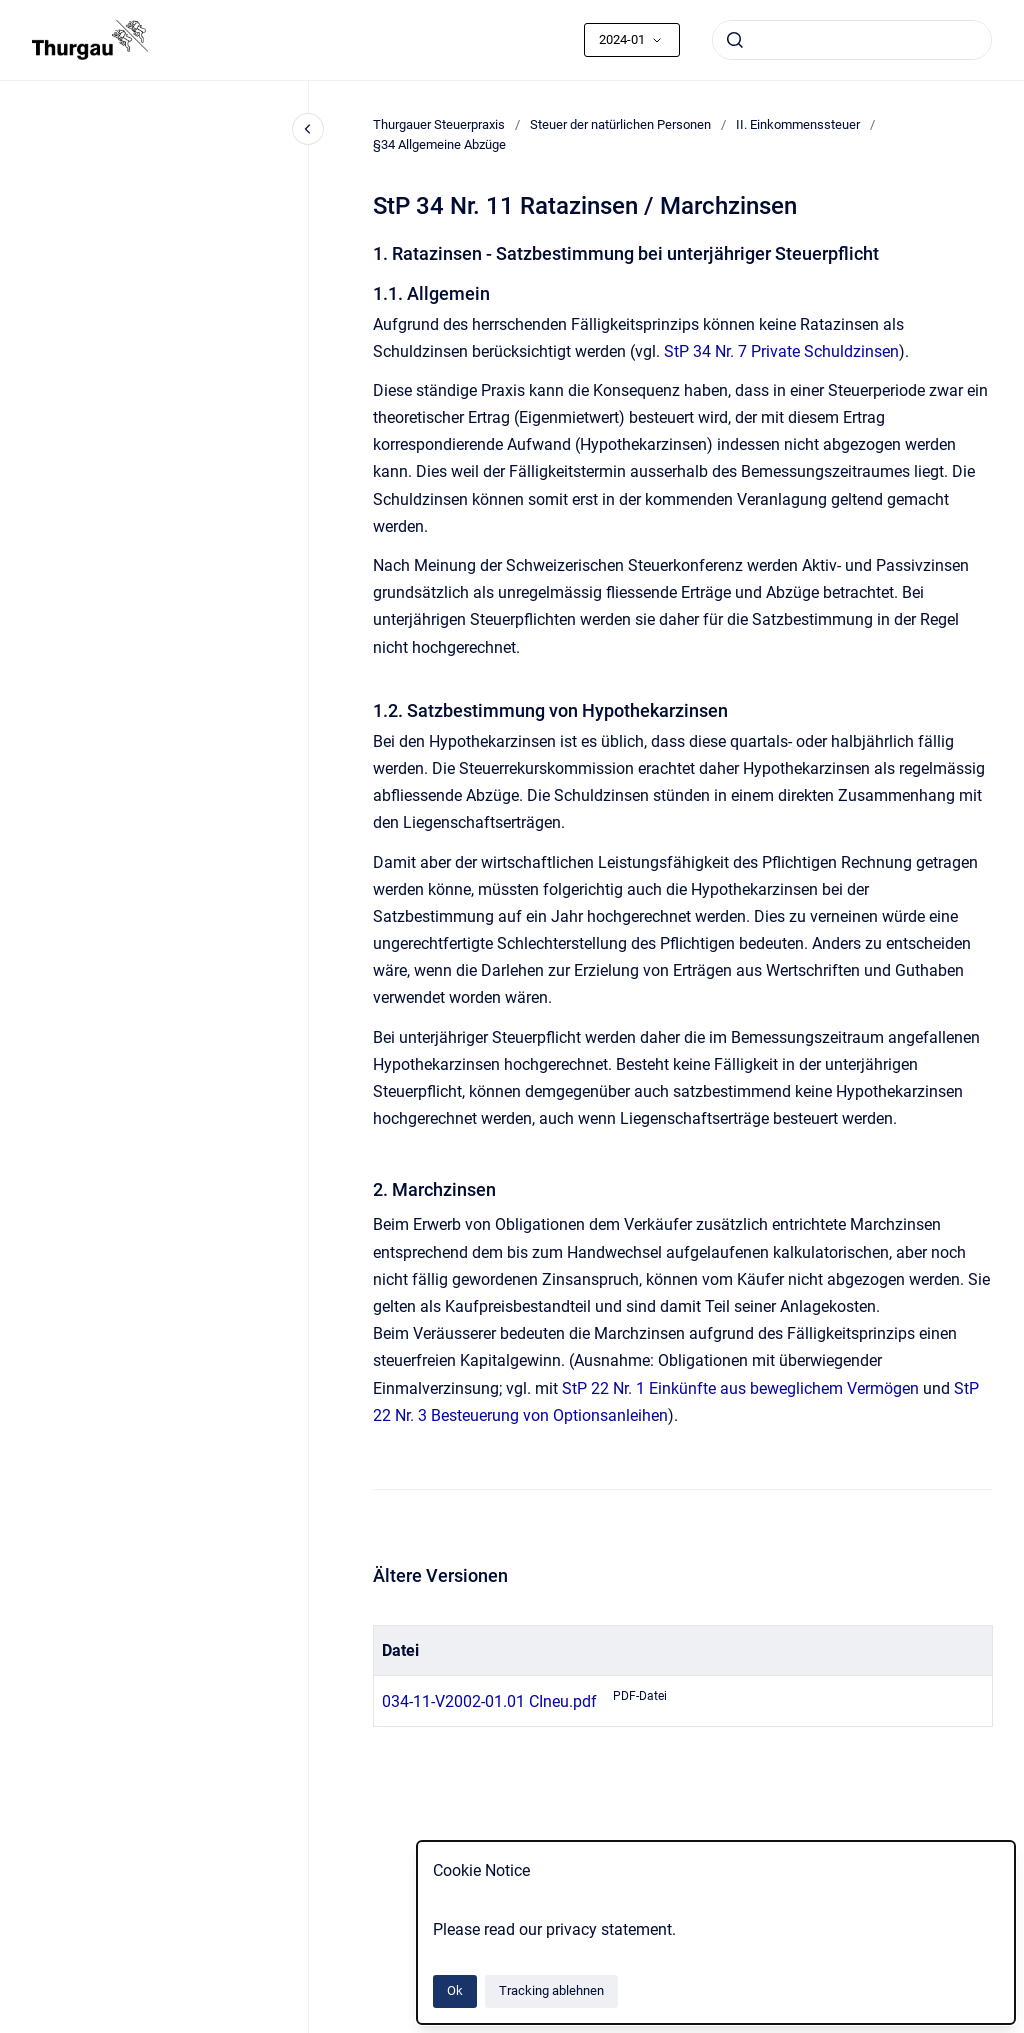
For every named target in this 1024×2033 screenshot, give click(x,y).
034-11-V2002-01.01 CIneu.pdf (489, 1701)
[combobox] (852, 40)
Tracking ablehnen (551, 1990)
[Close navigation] (308, 129)
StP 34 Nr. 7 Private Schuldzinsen (781, 351)
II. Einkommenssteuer (798, 124)
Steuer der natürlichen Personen (620, 124)
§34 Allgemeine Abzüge (439, 144)
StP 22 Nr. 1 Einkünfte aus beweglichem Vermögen (740, 1388)
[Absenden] (735, 40)
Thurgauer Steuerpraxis (439, 124)
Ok (455, 1990)
